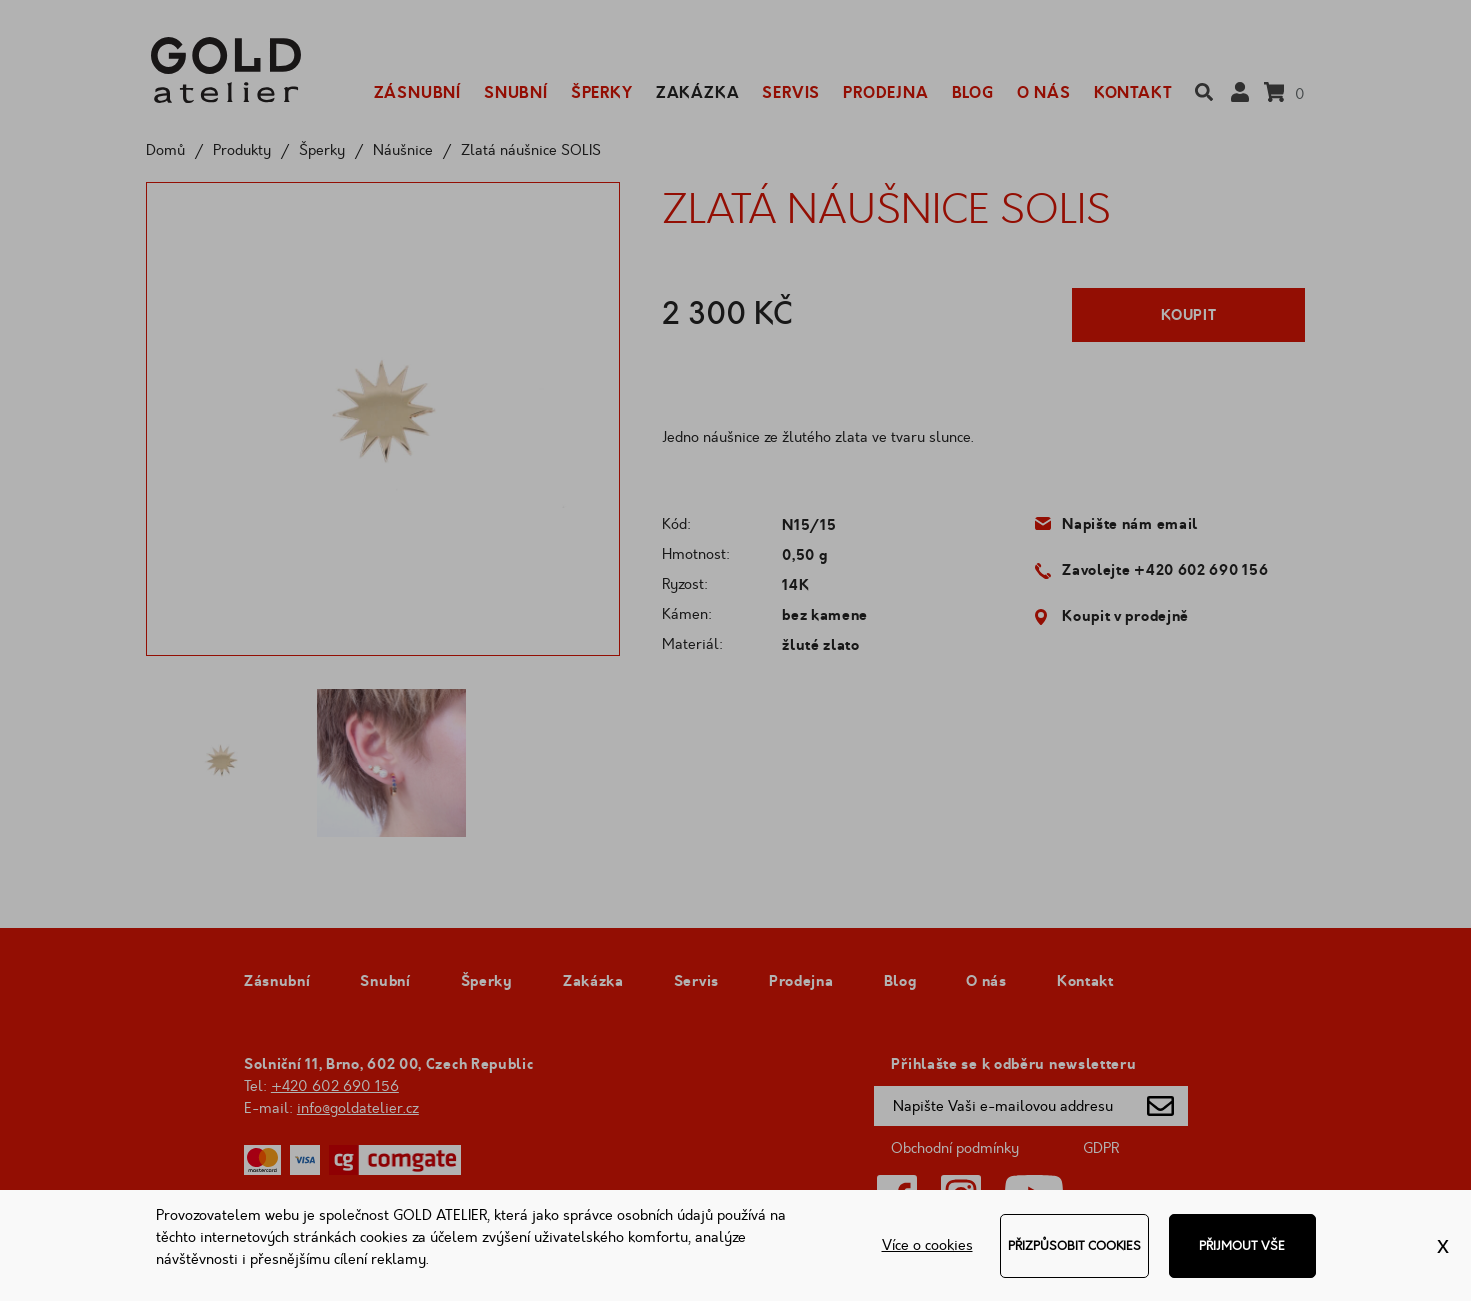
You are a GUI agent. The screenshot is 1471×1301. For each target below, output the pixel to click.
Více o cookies (927, 1245)
